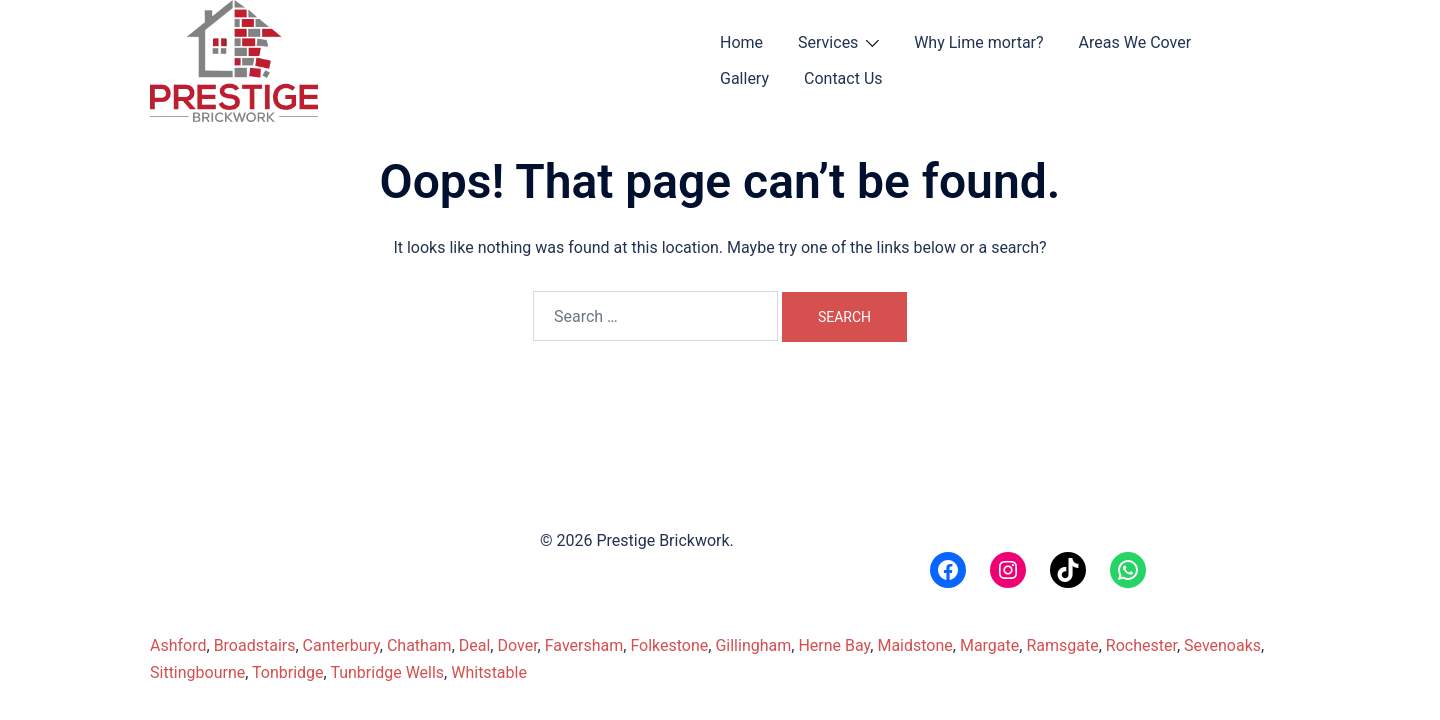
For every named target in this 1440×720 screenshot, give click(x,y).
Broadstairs (255, 645)
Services (828, 42)
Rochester (1141, 645)
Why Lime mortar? (978, 42)
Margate (989, 645)
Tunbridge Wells (387, 672)
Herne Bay (834, 645)
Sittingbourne (197, 672)
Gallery (744, 78)
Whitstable (489, 672)
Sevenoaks (1222, 645)
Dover (517, 645)
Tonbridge (288, 672)
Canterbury (341, 645)
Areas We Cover (1135, 42)
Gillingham (753, 645)
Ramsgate (1062, 645)
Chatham (419, 645)
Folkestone (669, 645)
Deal (475, 645)
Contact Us (843, 78)
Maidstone (914, 645)
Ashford (178, 645)
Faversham (584, 645)
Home (741, 42)
